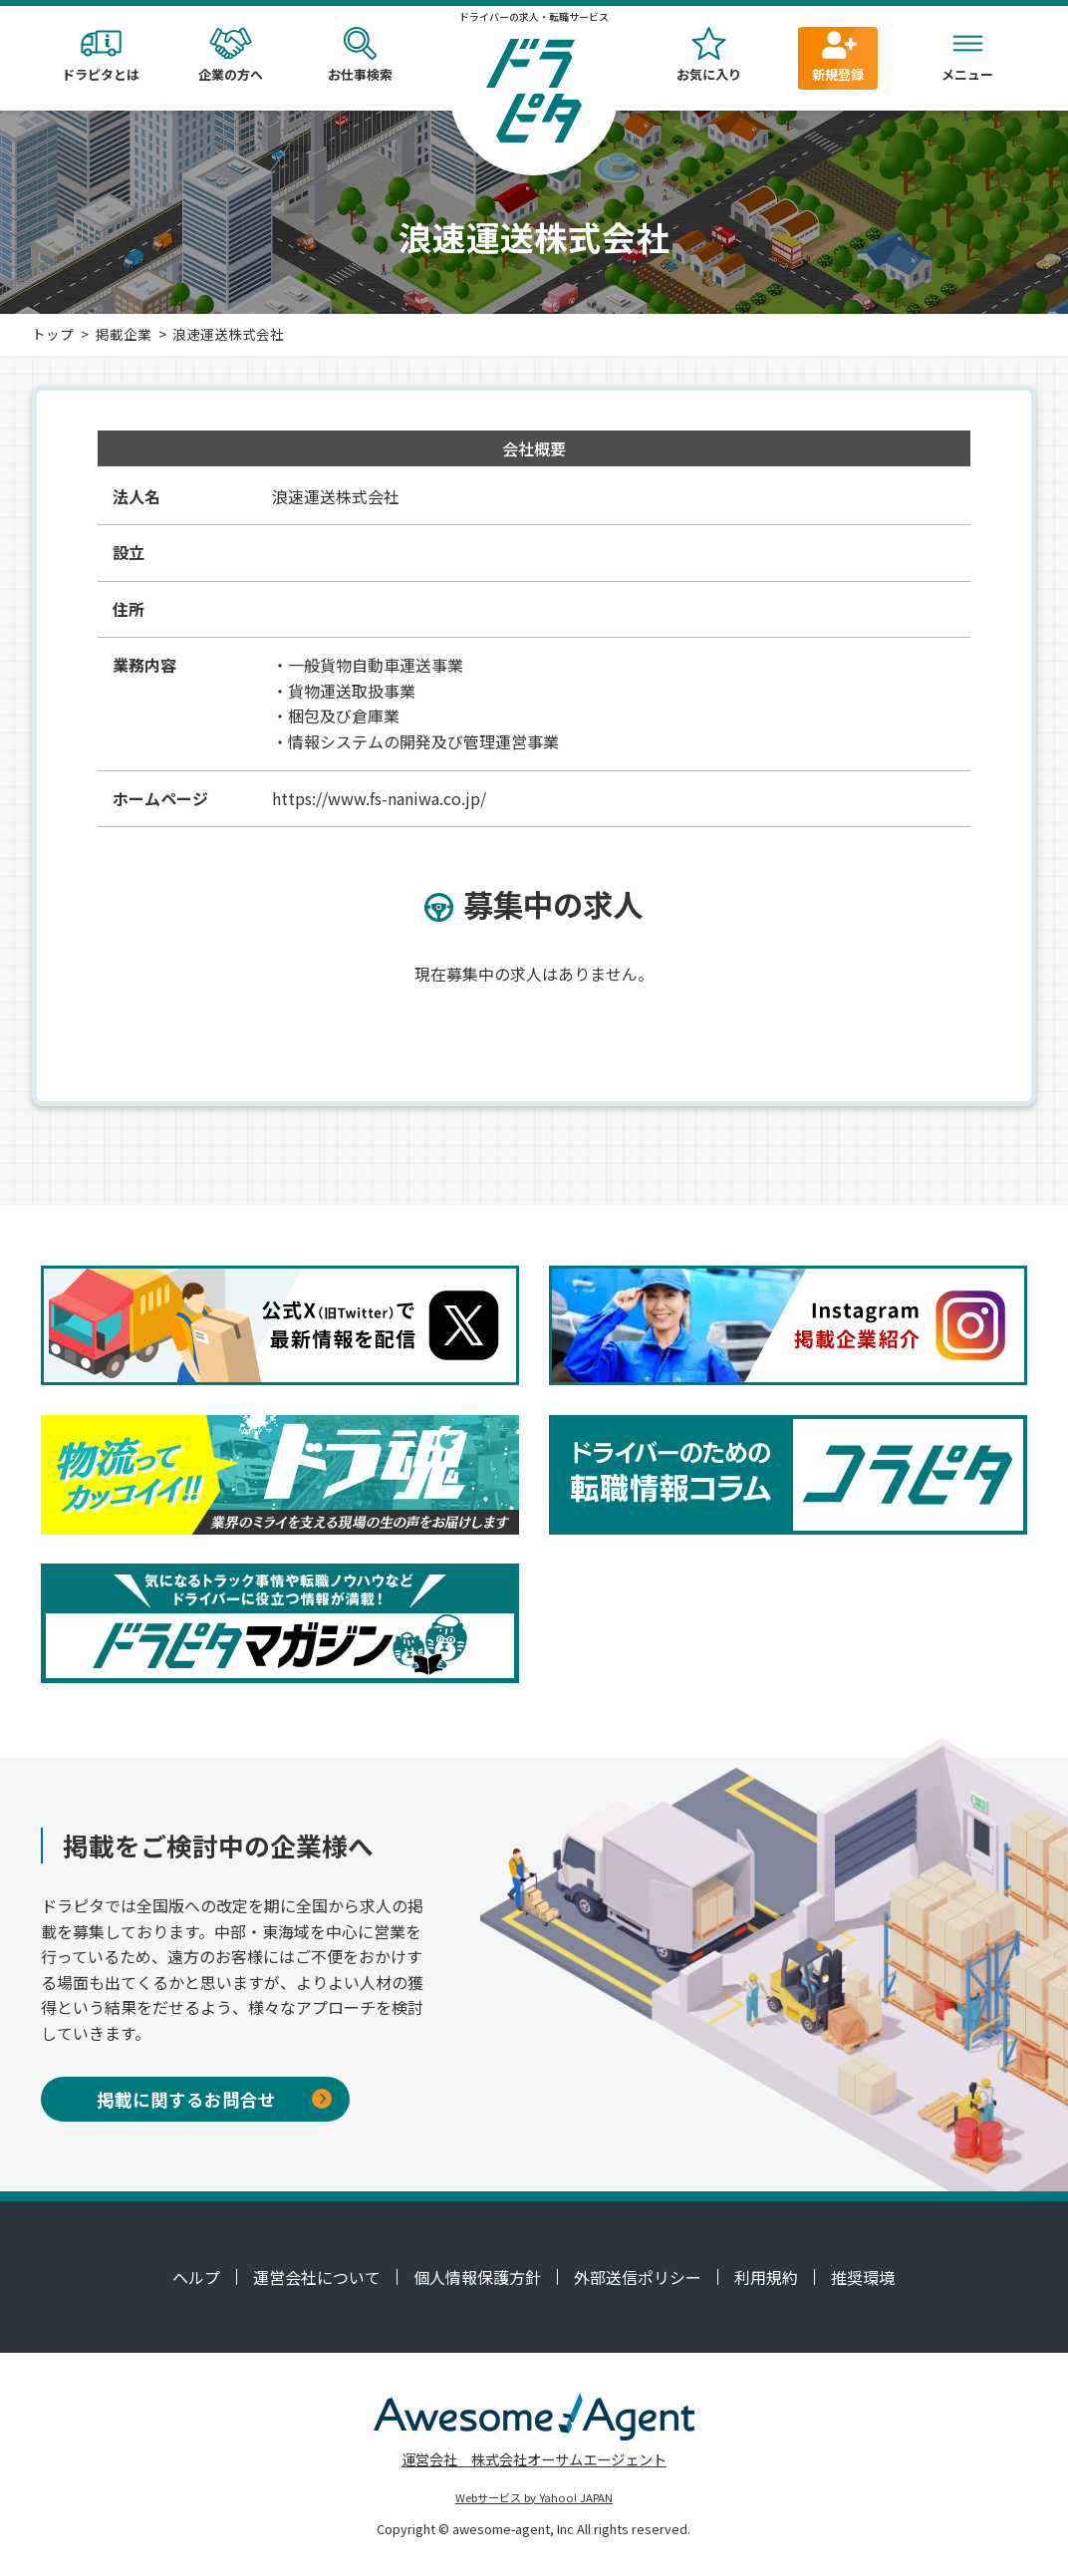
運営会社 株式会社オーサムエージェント (534, 2458)
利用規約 (766, 2277)
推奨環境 (863, 2277)
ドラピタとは (100, 55)
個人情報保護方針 (477, 2277)
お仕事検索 (360, 55)
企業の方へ (230, 55)
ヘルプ (196, 2277)
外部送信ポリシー (637, 2277)
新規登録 (838, 55)
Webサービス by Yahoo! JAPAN (534, 2497)
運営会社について (317, 2277)
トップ (53, 334)
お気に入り (708, 55)
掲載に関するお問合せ (214, 2099)
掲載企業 (123, 334)
